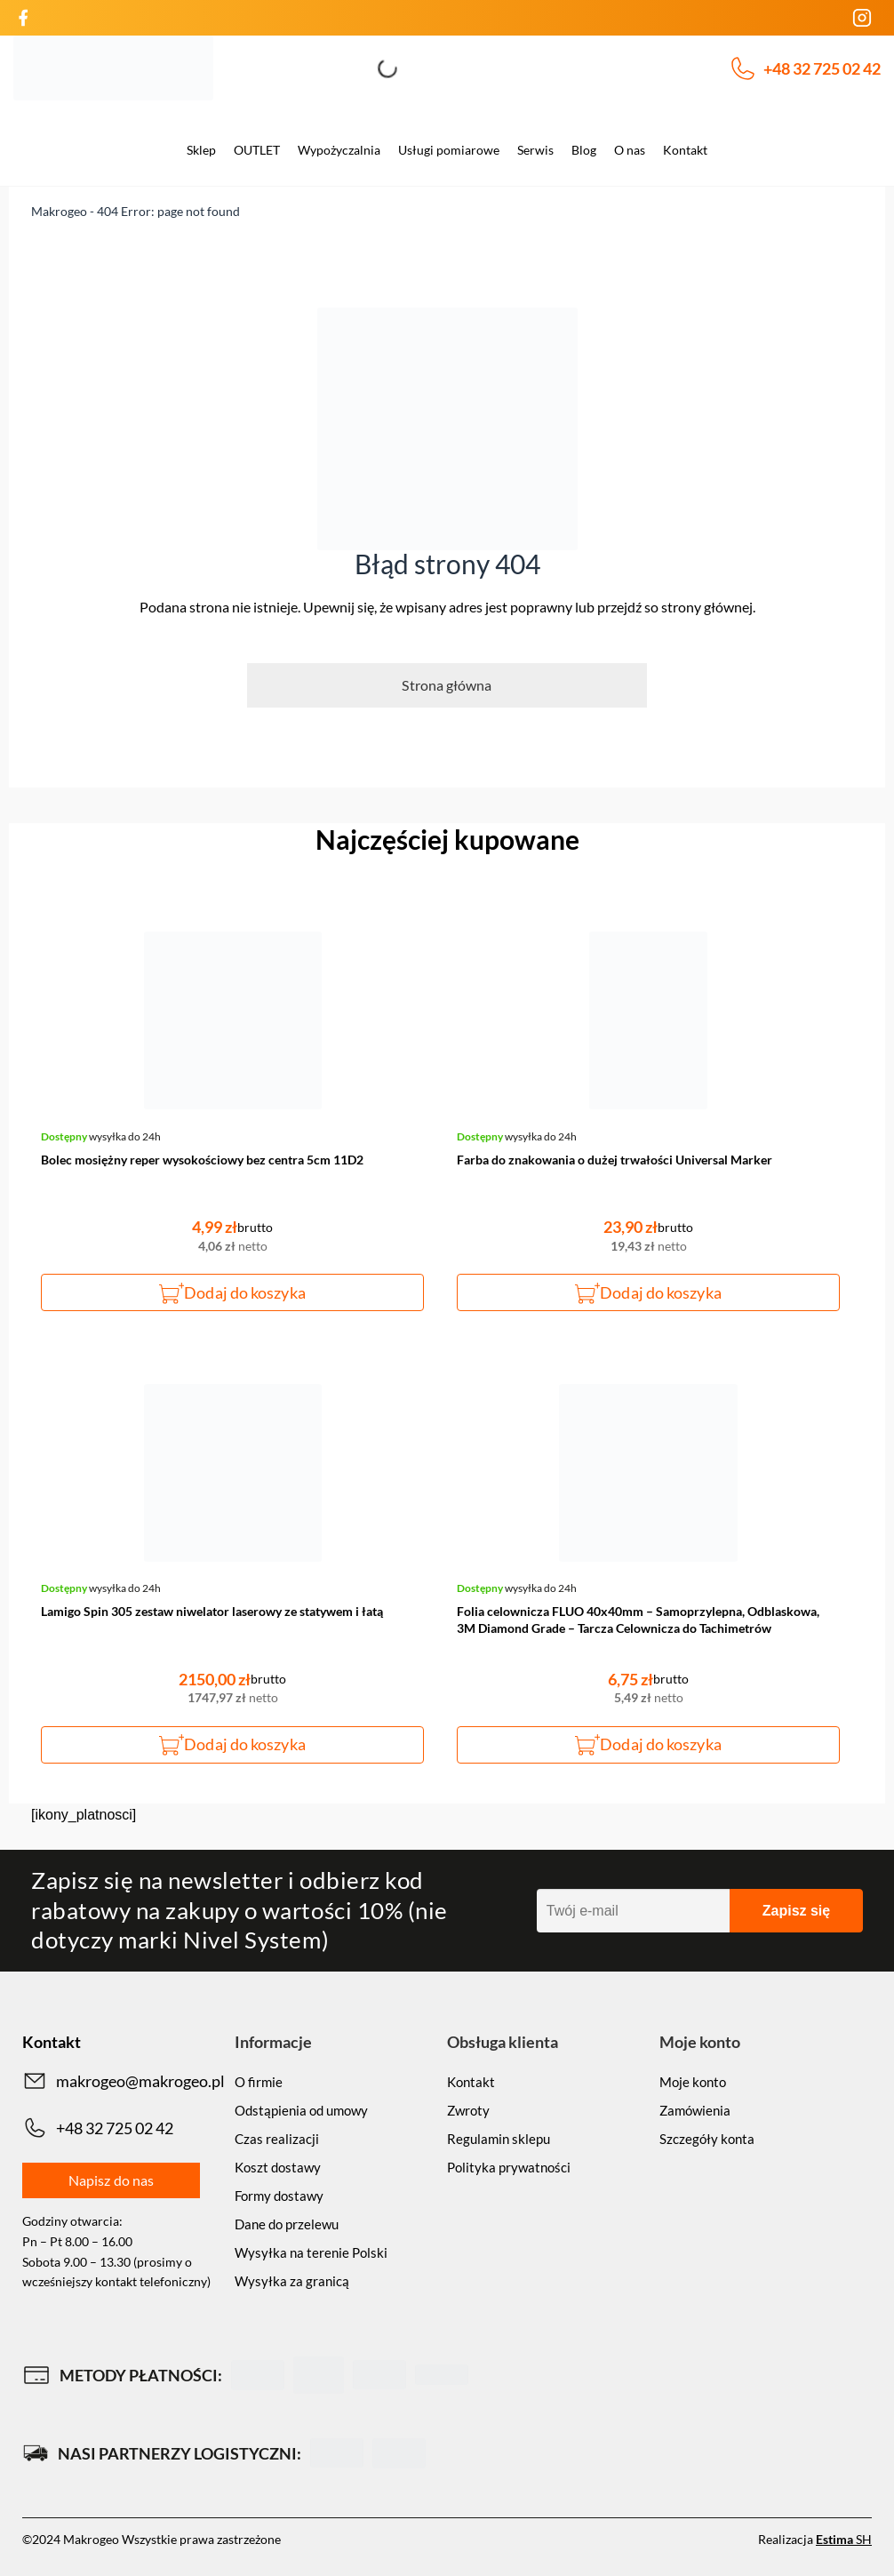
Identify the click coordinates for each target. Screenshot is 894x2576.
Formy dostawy (279, 2196)
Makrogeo (59, 211)
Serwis (535, 149)
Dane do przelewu (287, 2224)
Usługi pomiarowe (448, 149)
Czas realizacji (277, 2139)
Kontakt (685, 149)
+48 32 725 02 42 (806, 68)
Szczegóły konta (706, 2139)
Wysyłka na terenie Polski (311, 2252)
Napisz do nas (111, 2180)
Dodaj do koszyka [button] (244, 1292)
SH (844, 2539)
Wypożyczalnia (339, 149)
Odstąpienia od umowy (301, 2110)
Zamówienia (694, 2110)
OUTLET (257, 149)
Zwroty (468, 2110)
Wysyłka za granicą (292, 2281)
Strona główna (446, 684)
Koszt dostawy (278, 2167)
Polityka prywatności (509, 2167)
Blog (583, 149)
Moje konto (692, 2082)
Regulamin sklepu (498, 2139)
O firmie (259, 2082)
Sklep (201, 149)
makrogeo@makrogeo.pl (123, 2080)
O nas (629, 149)
